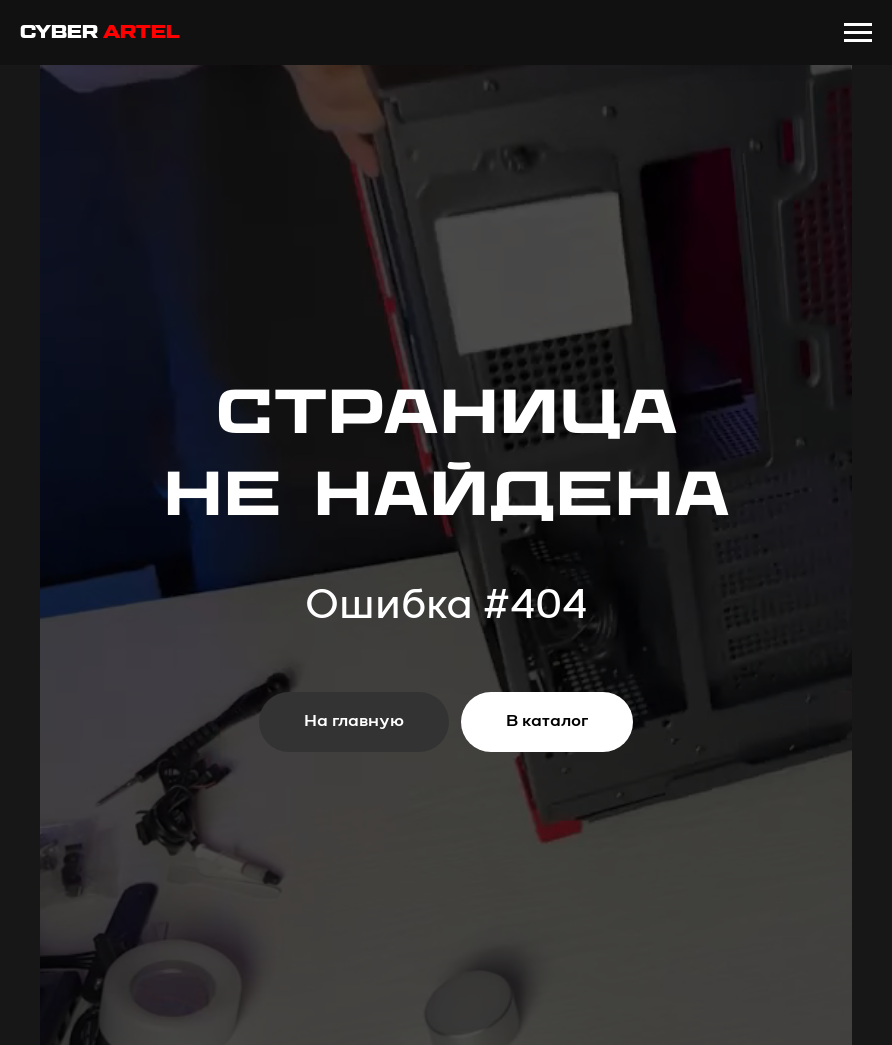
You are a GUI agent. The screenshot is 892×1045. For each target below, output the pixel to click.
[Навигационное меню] (858, 33)
